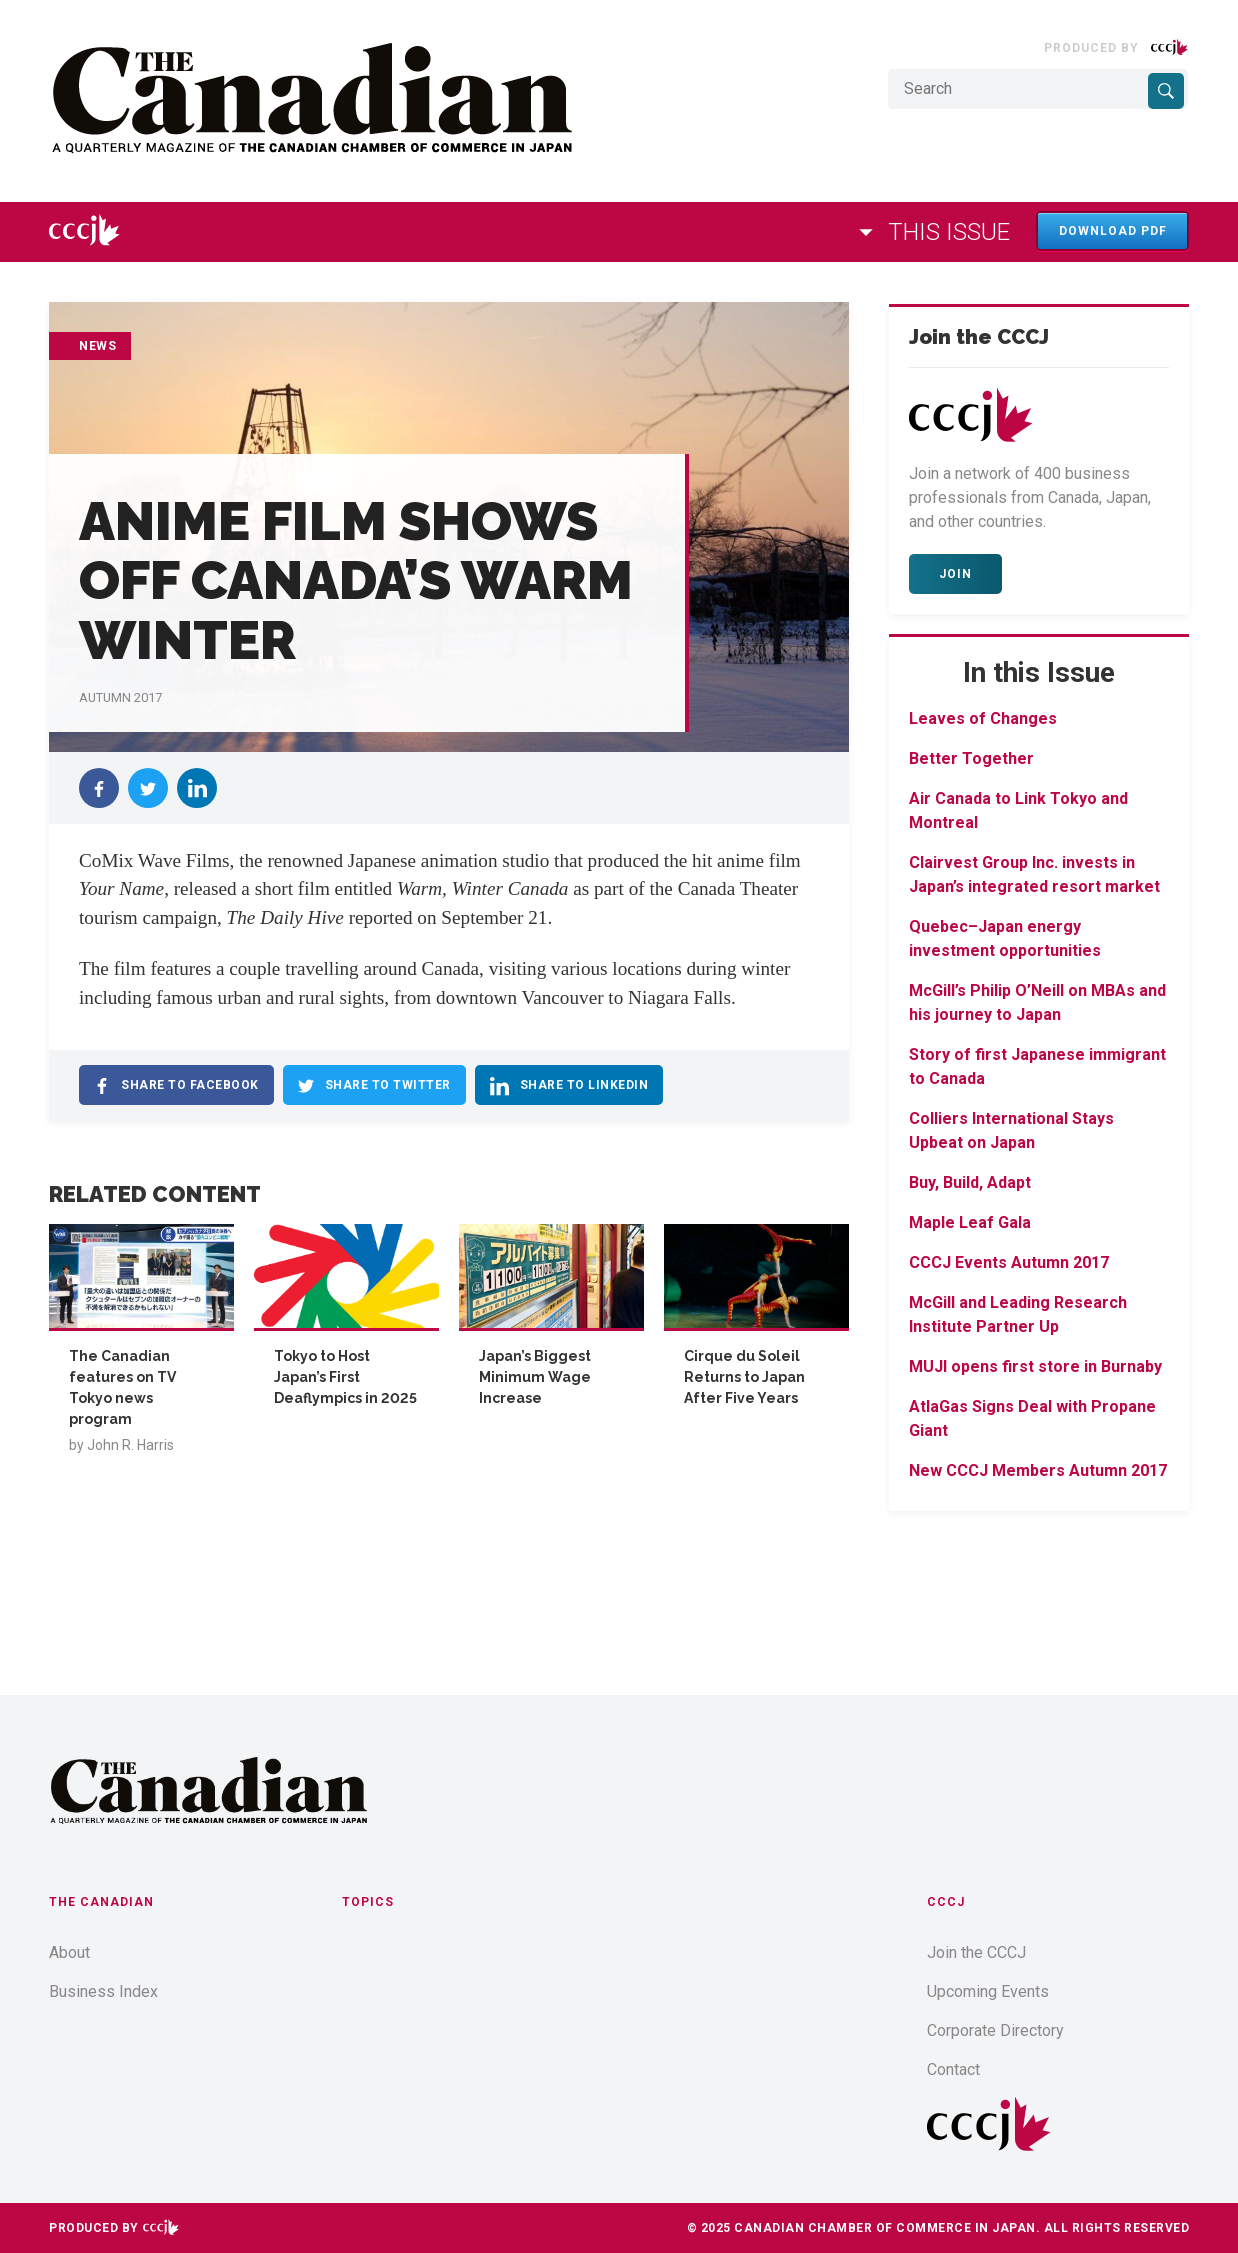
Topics (368, 1902)
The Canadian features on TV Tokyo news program (122, 1387)
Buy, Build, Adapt (970, 1182)
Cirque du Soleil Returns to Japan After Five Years (744, 1377)
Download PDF (1113, 231)
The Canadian (101, 1902)
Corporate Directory (995, 2030)
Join (955, 574)
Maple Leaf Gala (970, 1222)
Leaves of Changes (983, 718)
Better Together (971, 758)
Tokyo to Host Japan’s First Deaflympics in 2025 (345, 1377)
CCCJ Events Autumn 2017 (1009, 1262)
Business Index (103, 1991)
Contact (953, 2069)
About (69, 1952)
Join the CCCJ (976, 1952)
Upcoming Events (988, 1991)
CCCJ (946, 1902)
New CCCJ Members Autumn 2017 (1038, 1470)
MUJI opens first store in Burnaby (1035, 1366)
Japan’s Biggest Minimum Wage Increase (535, 1377)
